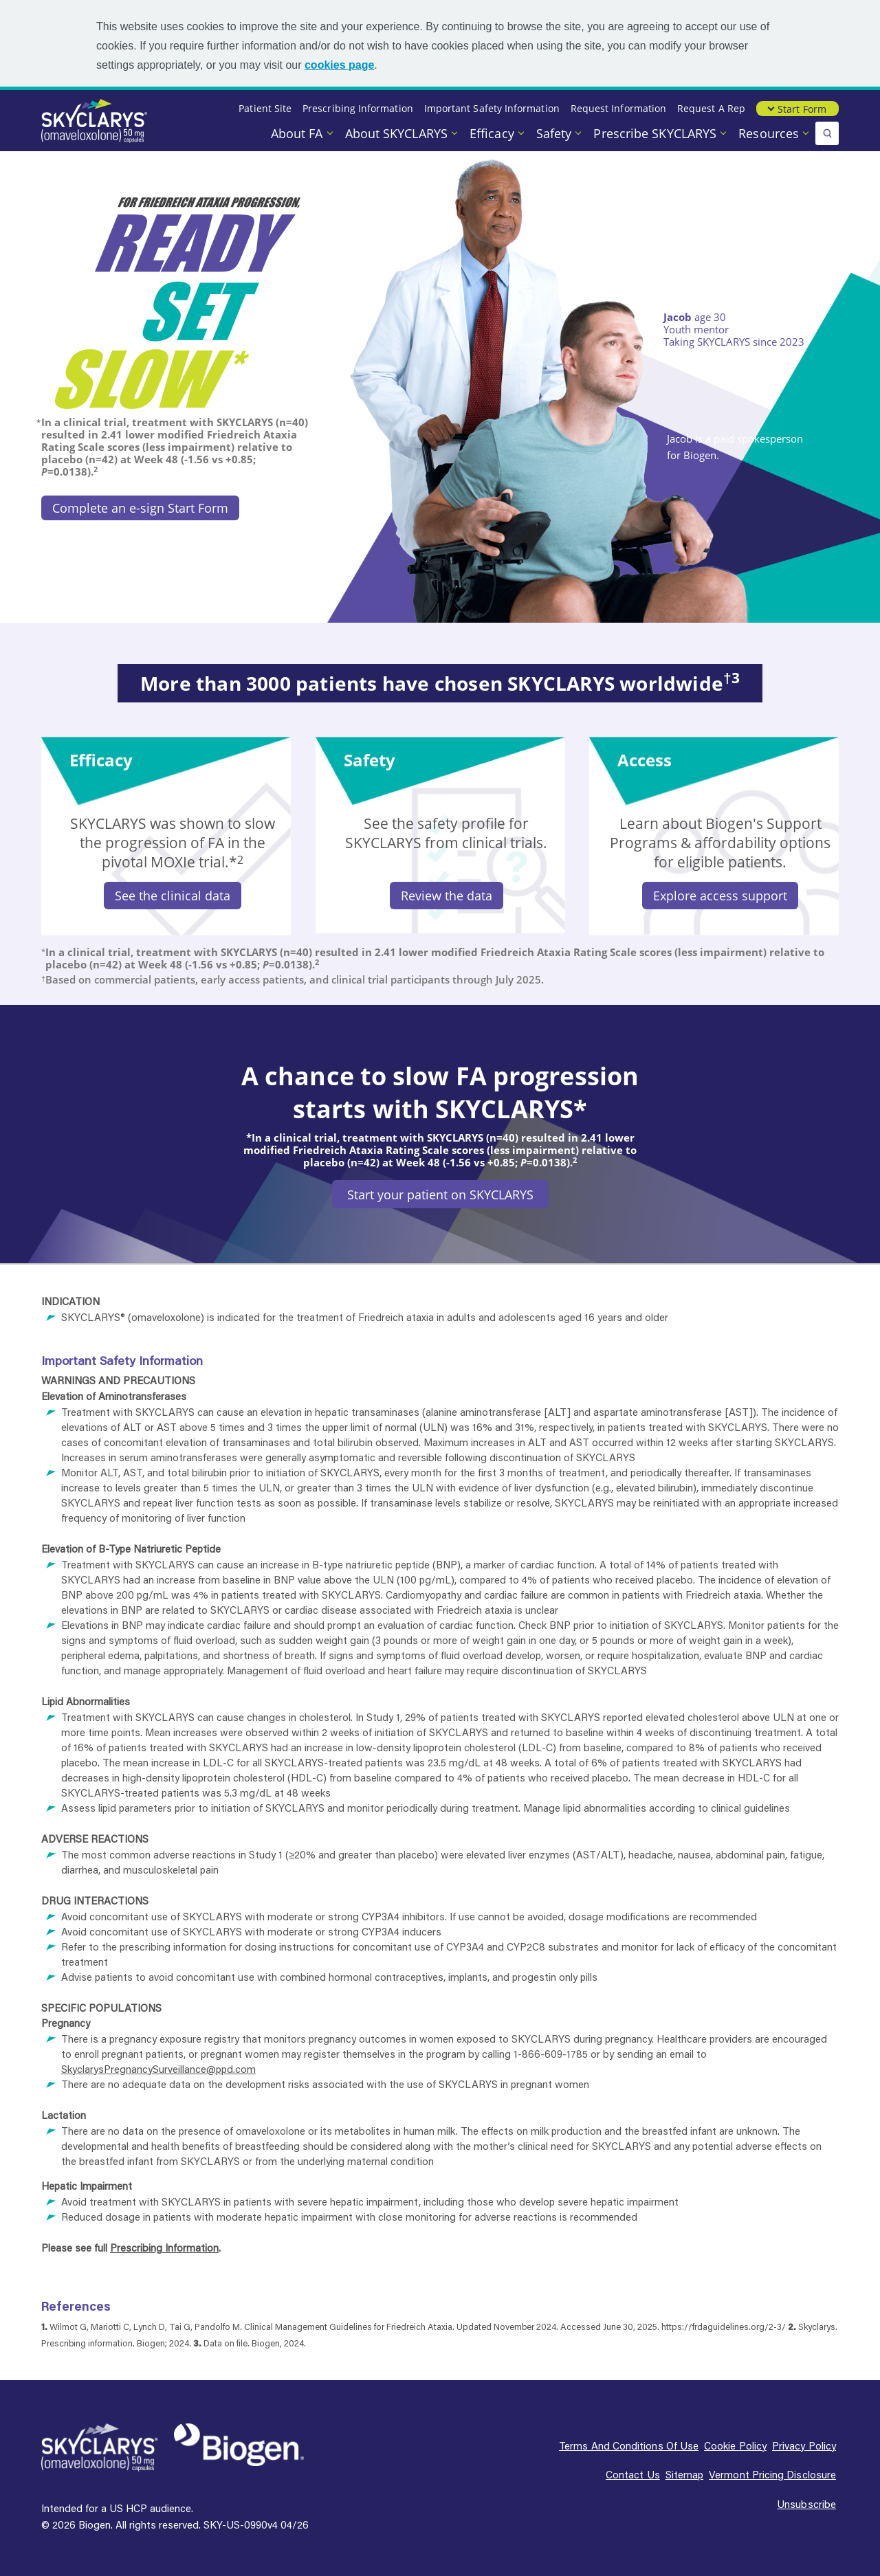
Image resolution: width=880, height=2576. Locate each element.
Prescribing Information (357, 108)
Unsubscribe (806, 2504)
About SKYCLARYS (398, 133)
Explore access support (720, 895)
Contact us (633, 2474)
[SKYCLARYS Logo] (99, 2447)
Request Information (618, 108)
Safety (555, 133)
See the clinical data (172, 895)
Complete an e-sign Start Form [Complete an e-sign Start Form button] (140, 508)
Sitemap (685, 2474)
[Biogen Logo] (239, 2445)
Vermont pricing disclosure (772, 2474)
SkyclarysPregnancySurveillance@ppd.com (158, 2069)
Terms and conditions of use (628, 2445)
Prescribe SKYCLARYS (656, 133)
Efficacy (494, 133)
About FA (299, 133)
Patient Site (265, 108)
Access (644, 760)
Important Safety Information (492, 108)
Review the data (446, 895)
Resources (770, 133)
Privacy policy (804, 2445)
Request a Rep (711, 108)
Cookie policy (735, 2445)
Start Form (802, 108)
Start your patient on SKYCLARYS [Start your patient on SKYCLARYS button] (440, 1194)
